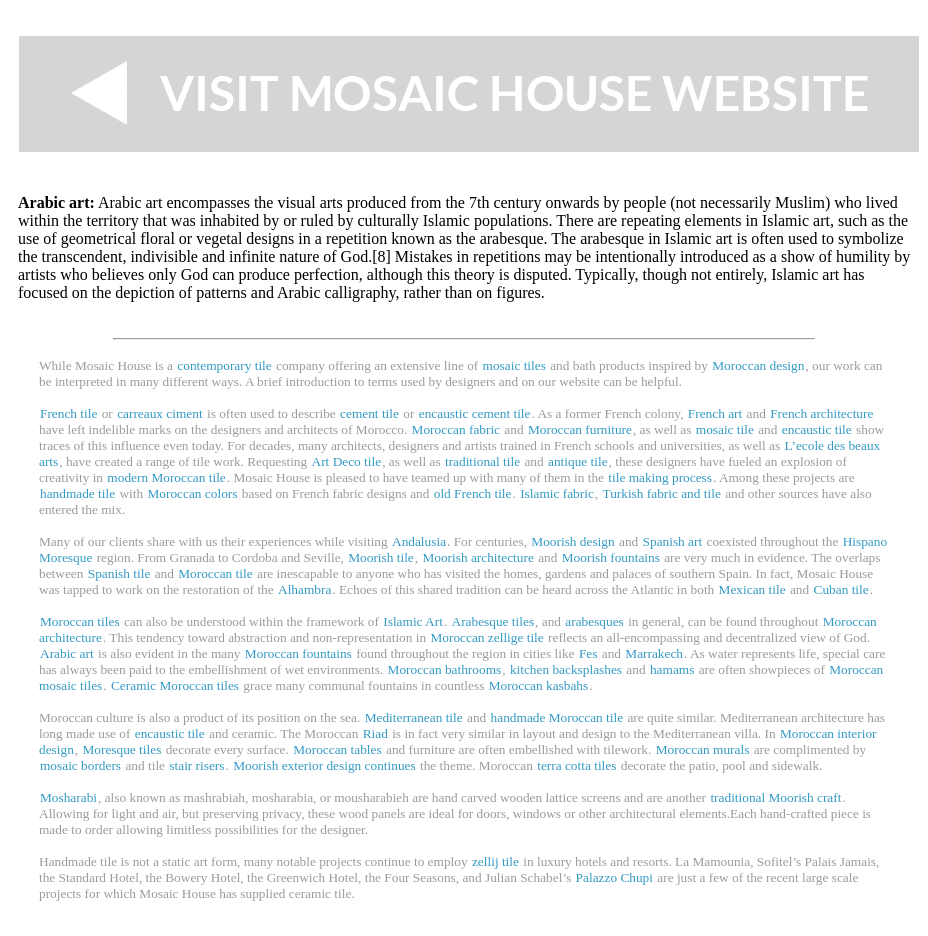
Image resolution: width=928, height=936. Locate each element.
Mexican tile (752, 589)
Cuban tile (841, 589)
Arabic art (67, 653)
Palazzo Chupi (614, 877)
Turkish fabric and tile (661, 493)
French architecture (821, 413)
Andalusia (419, 541)
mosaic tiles (514, 365)
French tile (68, 413)
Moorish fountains (611, 557)
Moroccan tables (337, 749)
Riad (375, 733)
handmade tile (77, 493)
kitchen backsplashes (566, 669)
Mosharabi (68, 797)
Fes (588, 653)
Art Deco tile (347, 461)
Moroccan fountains (298, 653)
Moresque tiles (121, 749)
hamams (672, 669)
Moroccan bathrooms (445, 669)
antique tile (578, 461)
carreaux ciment (159, 413)
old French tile (473, 493)
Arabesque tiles (493, 621)
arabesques (594, 621)
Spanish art (673, 541)
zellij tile (495, 861)
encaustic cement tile (475, 413)
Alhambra (304, 589)
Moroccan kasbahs (539, 685)
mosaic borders (80, 765)
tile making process (660, 477)
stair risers (196, 765)
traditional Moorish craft (775, 797)
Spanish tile (119, 573)
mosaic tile (725, 429)
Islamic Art (413, 621)
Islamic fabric (557, 493)
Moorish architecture (477, 557)
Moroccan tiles (80, 621)
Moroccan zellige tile (486, 637)
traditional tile (482, 461)
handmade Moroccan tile (557, 717)
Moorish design (572, 541)
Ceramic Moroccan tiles (175, 685)
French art (715, 413)
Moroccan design (758, 365)
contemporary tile (224, 365)
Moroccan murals (703, 749)
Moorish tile (381, 557)
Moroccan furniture (580, 429)
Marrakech (654, 653)
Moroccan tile (215, 573)
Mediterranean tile (414, 717)
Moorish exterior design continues (324, 765)
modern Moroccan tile (166, 477)
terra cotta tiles (576, 765)
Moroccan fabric (456, 429)
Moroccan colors (193, 493)
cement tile (369, 413)
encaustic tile (817, 429)
